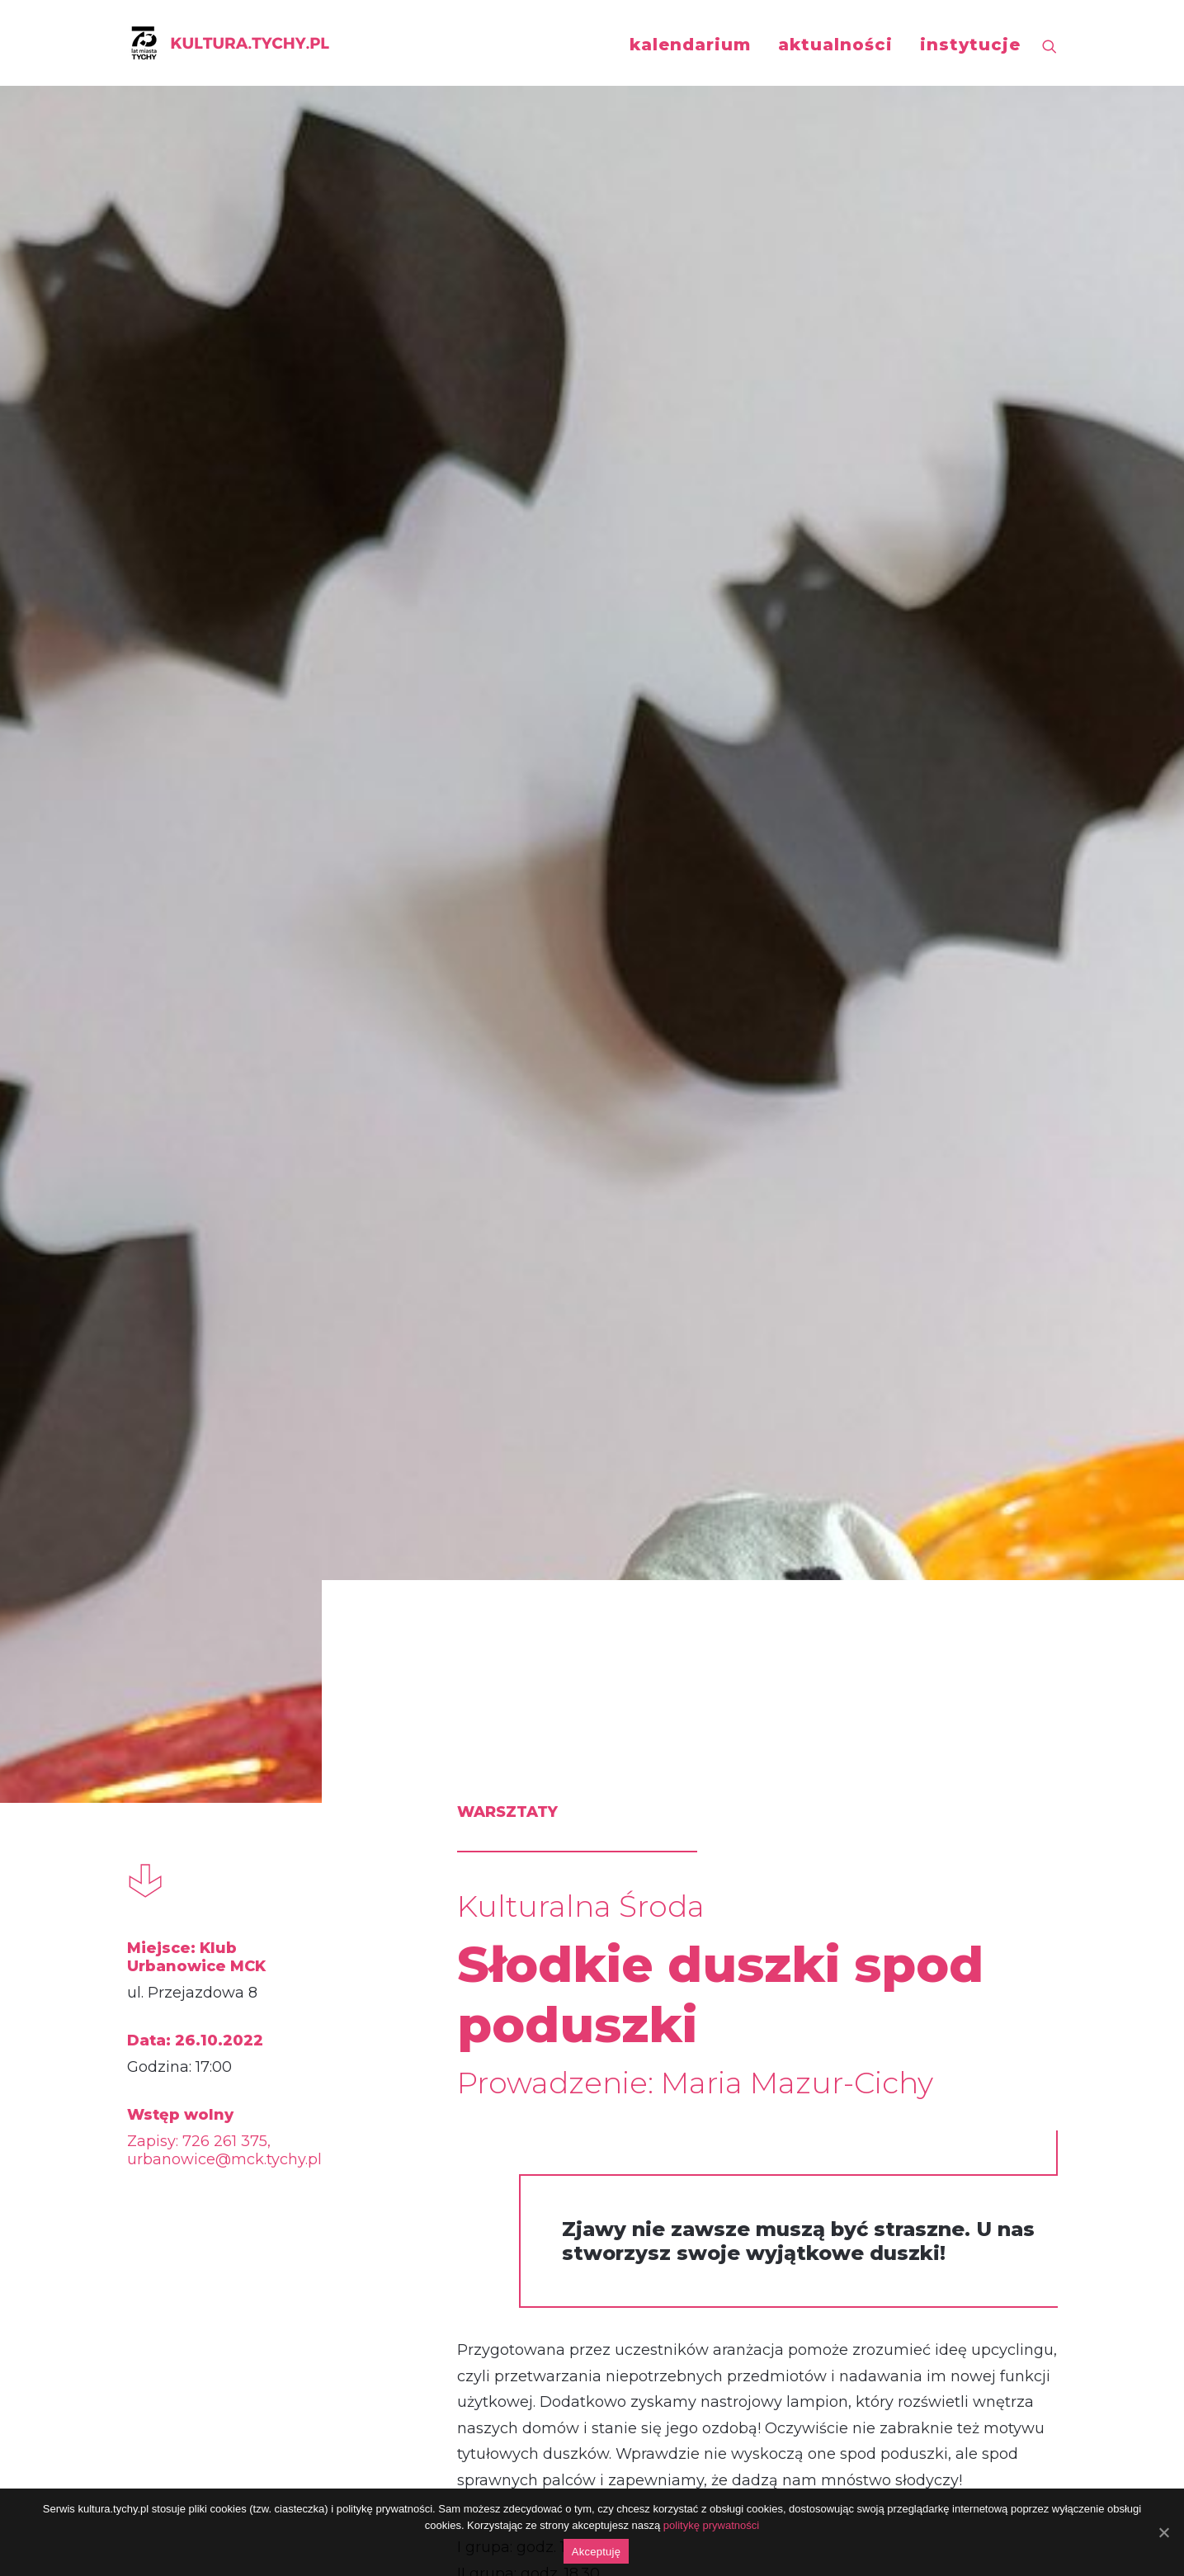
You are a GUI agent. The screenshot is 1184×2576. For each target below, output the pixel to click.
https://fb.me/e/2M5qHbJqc (501, 2165)
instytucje (970, 44)
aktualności (835, 44)
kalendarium (690, 44)
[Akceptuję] (1163, 2532)
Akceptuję (596, 2551)
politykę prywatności (711, 2525)
